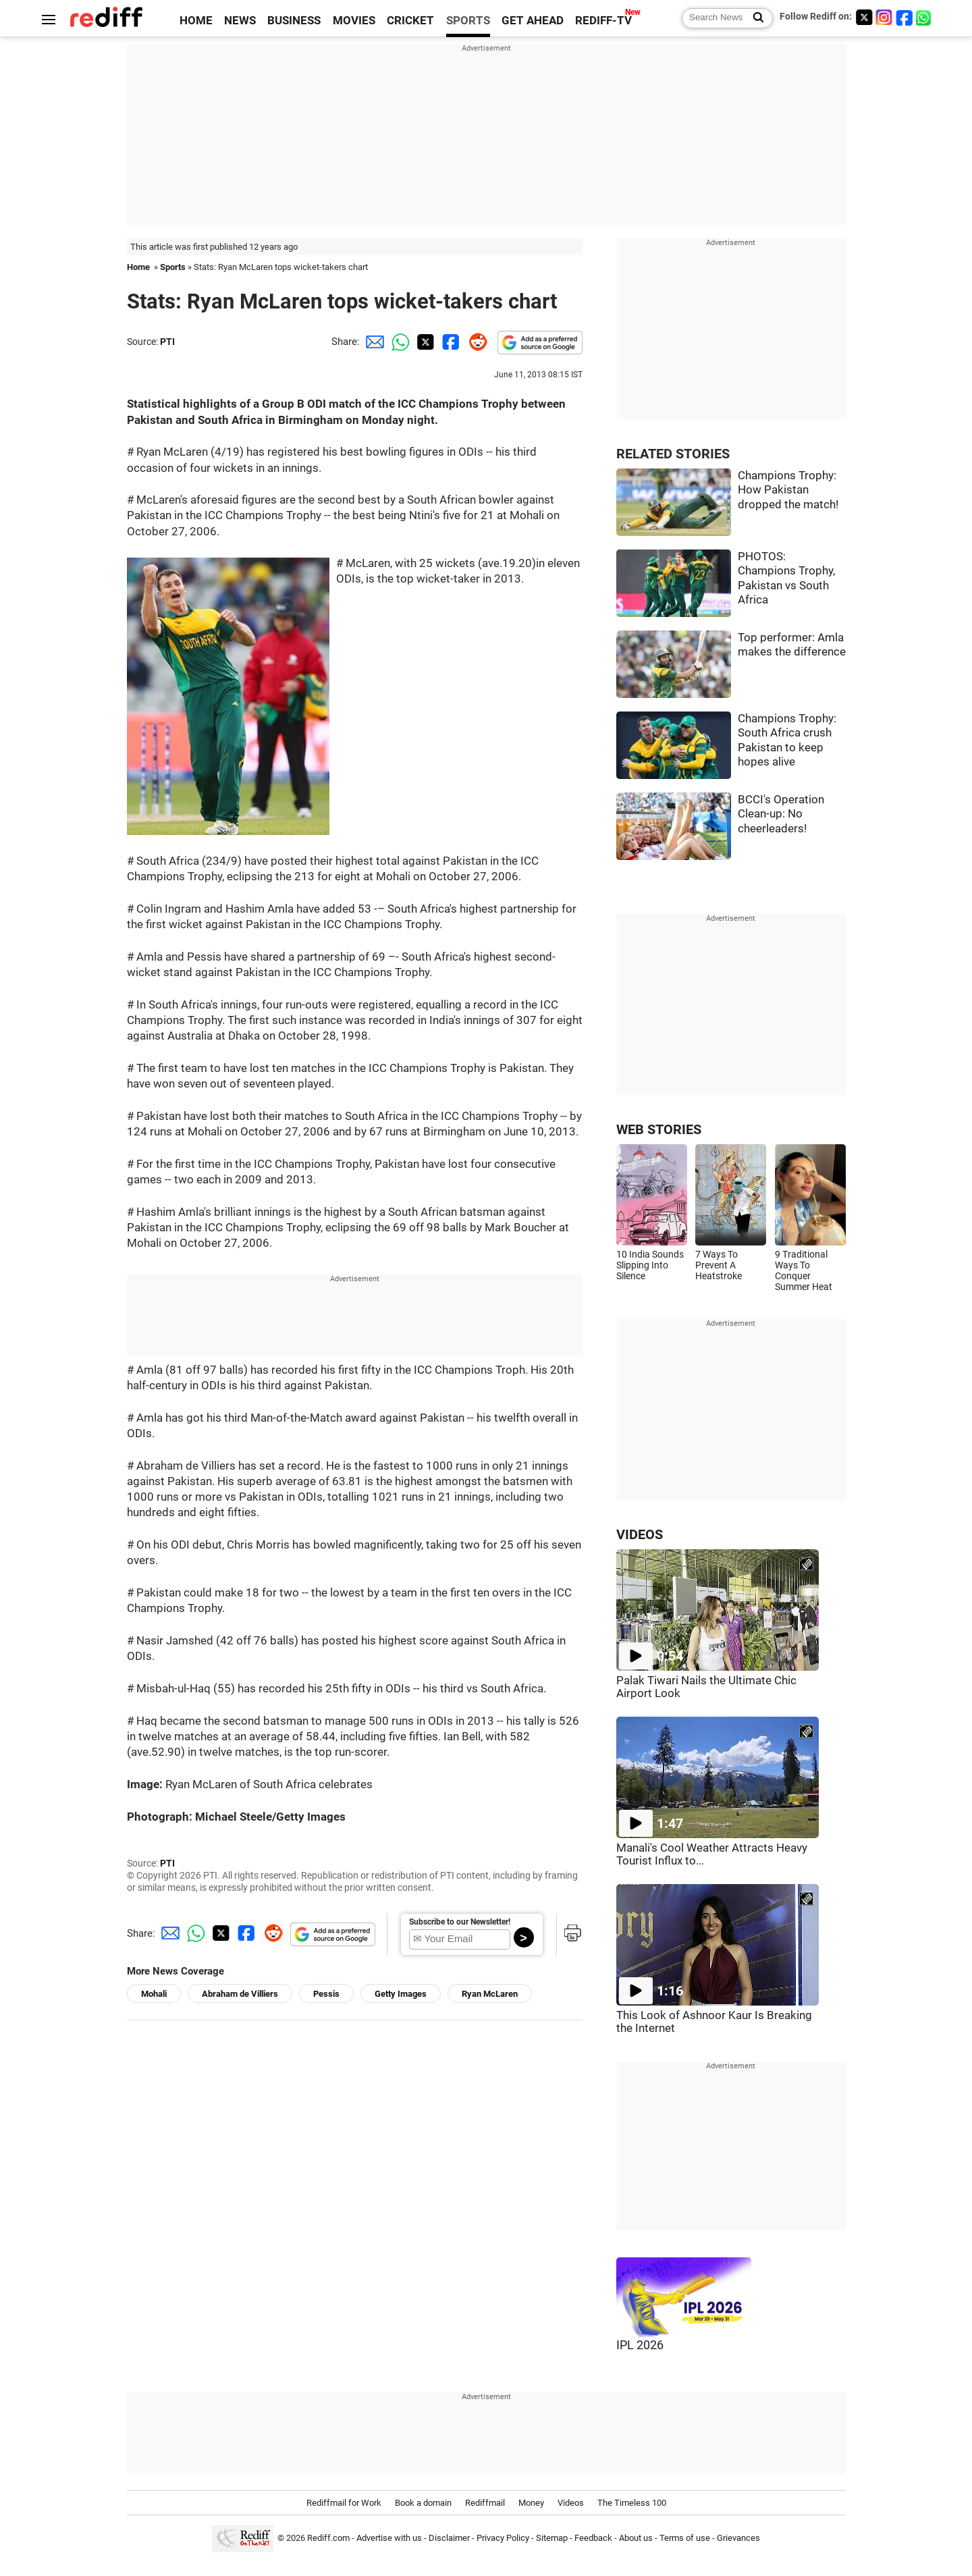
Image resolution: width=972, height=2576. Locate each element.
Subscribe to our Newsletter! (459, 1922)
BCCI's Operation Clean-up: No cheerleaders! (781, 814)
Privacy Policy (503, 2538)
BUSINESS (294, 20)
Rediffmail (485, 2503)
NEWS (240, 20)
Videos (571, 2503)
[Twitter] (864, 17)
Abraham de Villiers (240, 1994)
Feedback (593, 2538)
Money (531, 2503)
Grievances (738, 2538)
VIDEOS (639, 1534)
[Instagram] (884, 17)
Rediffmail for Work (343, 2503)
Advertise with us (389, 2538)
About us (636, 2538)
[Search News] (754, 18)
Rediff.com (328, 2538)
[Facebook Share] (449, 342)
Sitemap (552, 2538)
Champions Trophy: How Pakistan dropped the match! (788, 490)
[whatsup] (925, 17)
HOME (196, 20)
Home (138, 267)
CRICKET (410, 20)
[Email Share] (372, 342)
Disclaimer (449, 2538)
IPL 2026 (640, 2345)
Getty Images (401, 1994)
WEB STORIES (658, 1129)
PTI (167, 341)
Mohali (154, 1994)
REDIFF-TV (603, 20)
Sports (173, 267)
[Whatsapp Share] (398, 342)
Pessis (326, 1994)
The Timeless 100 (631, 2503)
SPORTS (468, 20)
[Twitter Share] (424, 342)
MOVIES (354, 20)
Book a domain (423, 2503)
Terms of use (684, 2538)
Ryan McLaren (490, 1994)
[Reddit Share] (475, 342)
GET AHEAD (533, 20)
